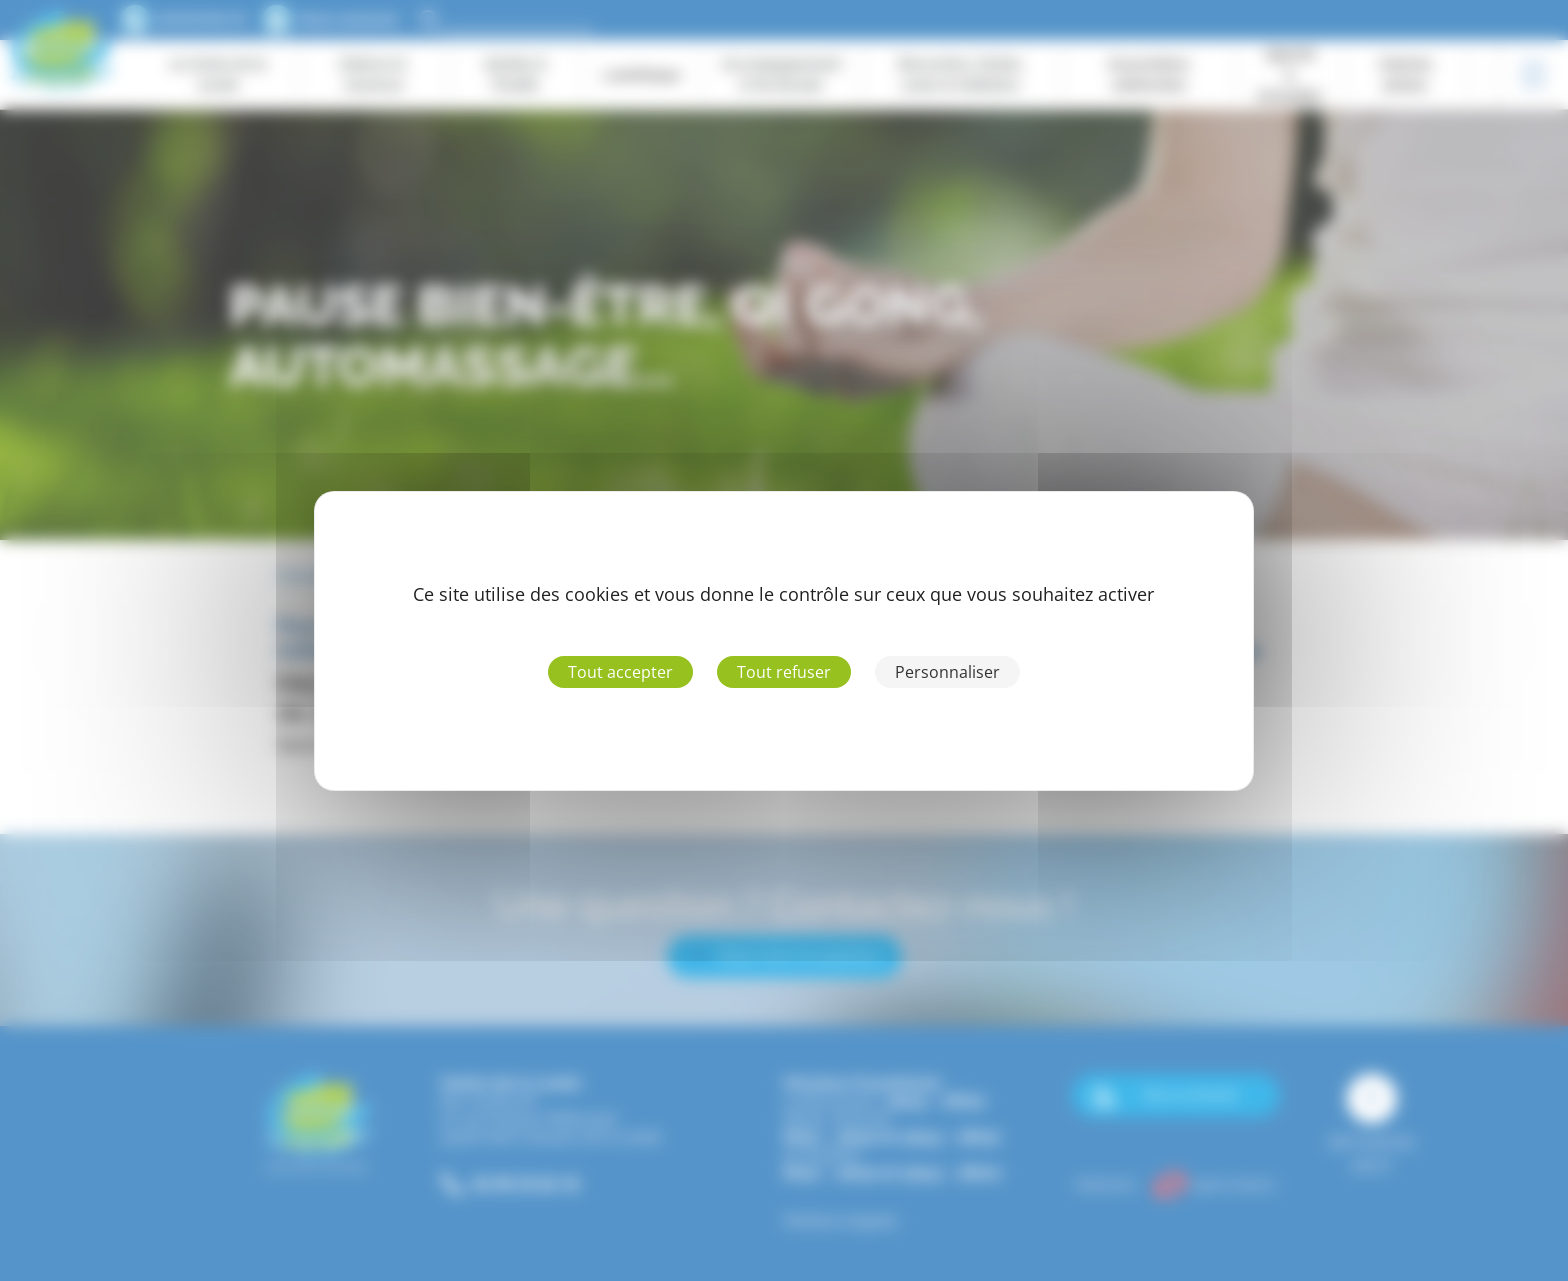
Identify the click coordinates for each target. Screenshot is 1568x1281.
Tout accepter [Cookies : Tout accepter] (620, 672)
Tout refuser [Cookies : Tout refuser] (784, 672)
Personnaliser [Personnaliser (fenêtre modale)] (947, 672)
